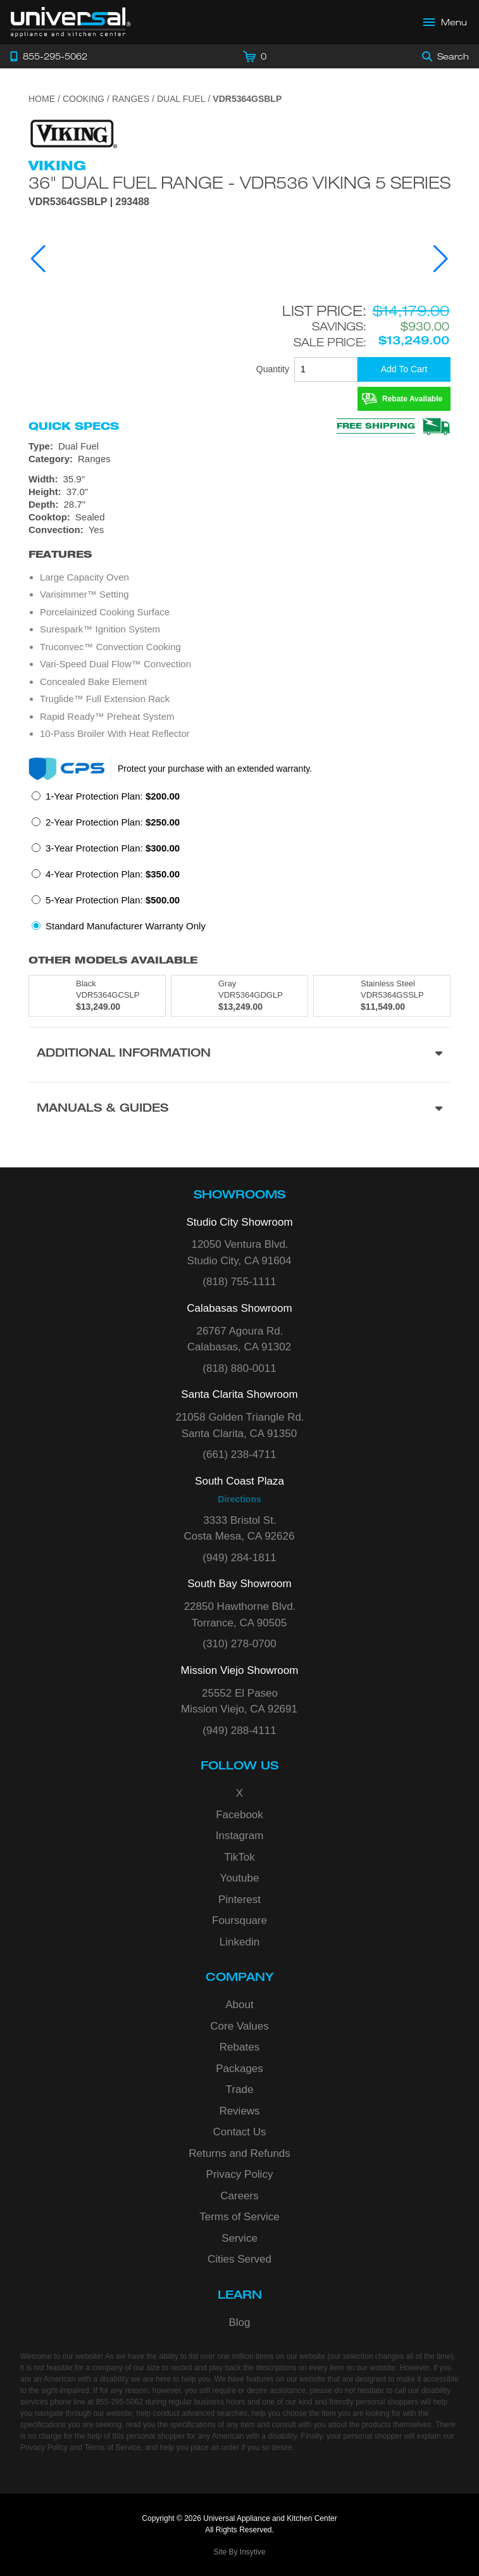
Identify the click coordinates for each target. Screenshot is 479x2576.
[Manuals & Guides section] (239, 1109)
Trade (240, 2089)
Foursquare (239, 1920)
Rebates (239, 2047)
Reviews (239, 2111)
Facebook (239, 1815)
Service (239, 2238)
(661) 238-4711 (239, 1454)
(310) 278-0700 (239, 1644)
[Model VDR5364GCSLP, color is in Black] (97, 996)
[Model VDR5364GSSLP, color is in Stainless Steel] (382, 996)
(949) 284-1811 (239, 1558)
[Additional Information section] (239, 1054)
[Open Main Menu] (445, 22)
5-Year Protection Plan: (113, 900)
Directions (239, 1499)
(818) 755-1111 (239, 1282)
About (239, 2005)
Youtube (239, 1878)
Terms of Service (239, 2217)
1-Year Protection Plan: (113, 796)
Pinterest (239, 1900)
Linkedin (239, 1942)
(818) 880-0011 (239, 1368)
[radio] (106, 800)
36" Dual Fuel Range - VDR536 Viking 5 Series (239, 182)
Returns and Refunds (239, 2153)
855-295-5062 (119, 2401)
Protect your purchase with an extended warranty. (215, 768)
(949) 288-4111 (239, 1731)
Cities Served (239, 2259)
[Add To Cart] (404, 369)
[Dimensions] (239, 492)
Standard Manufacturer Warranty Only (126, 925)
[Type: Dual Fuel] (239, 446)
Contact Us (239, 2132)
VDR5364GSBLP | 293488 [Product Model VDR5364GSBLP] (88, 202)
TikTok (239, 1857)
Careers (239, 2196)
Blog (239, 2322)
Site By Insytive (239, 2552)
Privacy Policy (239, 2174)
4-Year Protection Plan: (113, 874)
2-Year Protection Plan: (113, 822)
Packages (239, 2069)
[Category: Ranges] (239, 459)
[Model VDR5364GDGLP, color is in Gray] (239, 996)
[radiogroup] (239, 865)
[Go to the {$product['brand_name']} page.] (72, 133)
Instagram (240, 1836)
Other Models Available (112, 960)
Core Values (239, 2026)
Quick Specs (73, 426)
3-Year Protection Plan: (113, 848)
